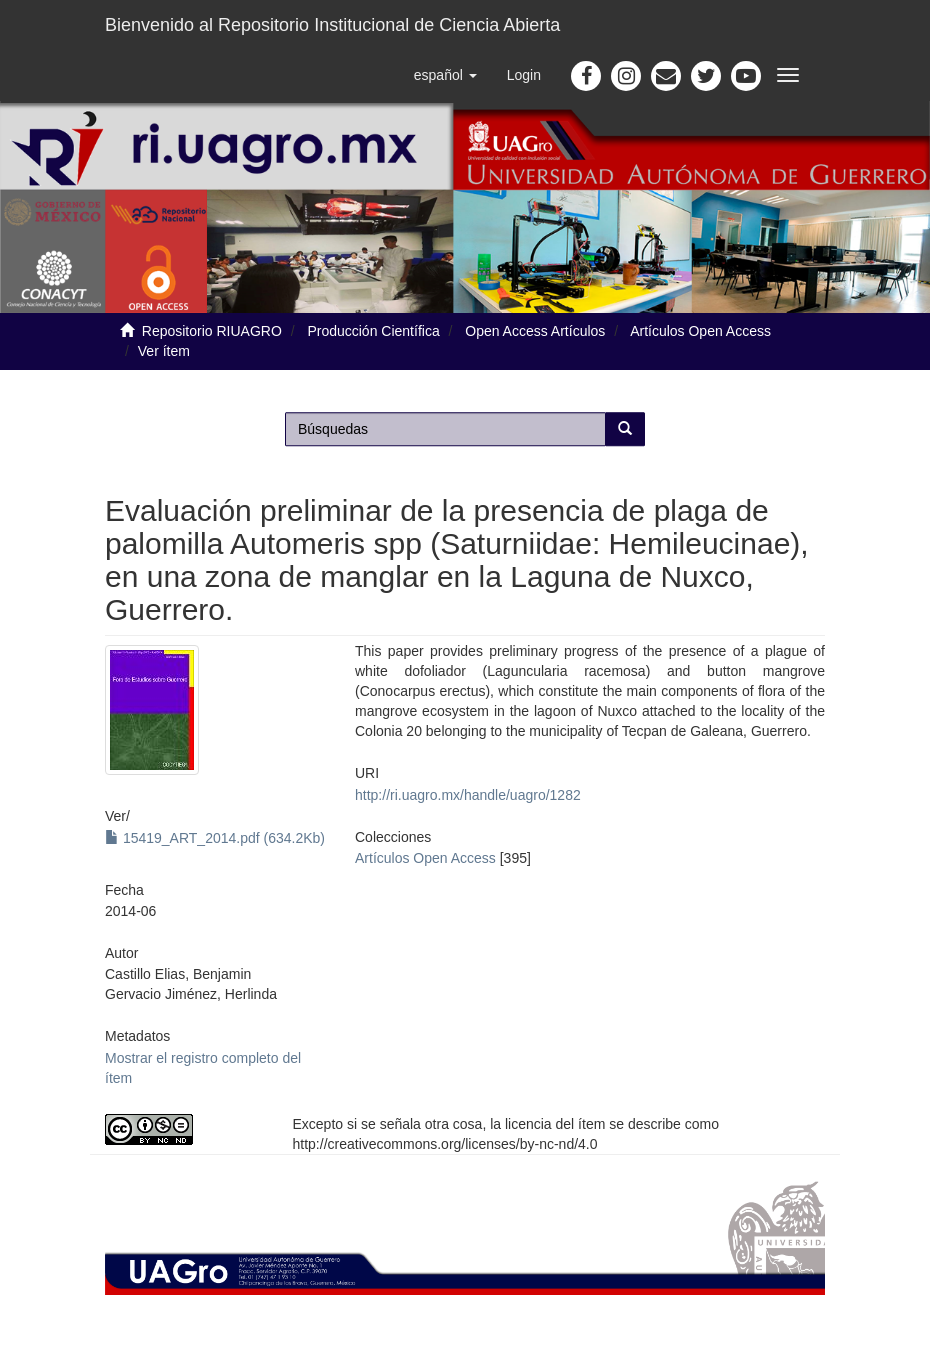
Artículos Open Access (700, 331)
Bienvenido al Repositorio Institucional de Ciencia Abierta (332, 25)
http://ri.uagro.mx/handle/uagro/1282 (468, 795)
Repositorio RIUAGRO (212, 331)
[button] (445, 75)
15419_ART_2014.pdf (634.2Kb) (215, 838)
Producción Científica (373, 331)
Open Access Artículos (535, 331)
